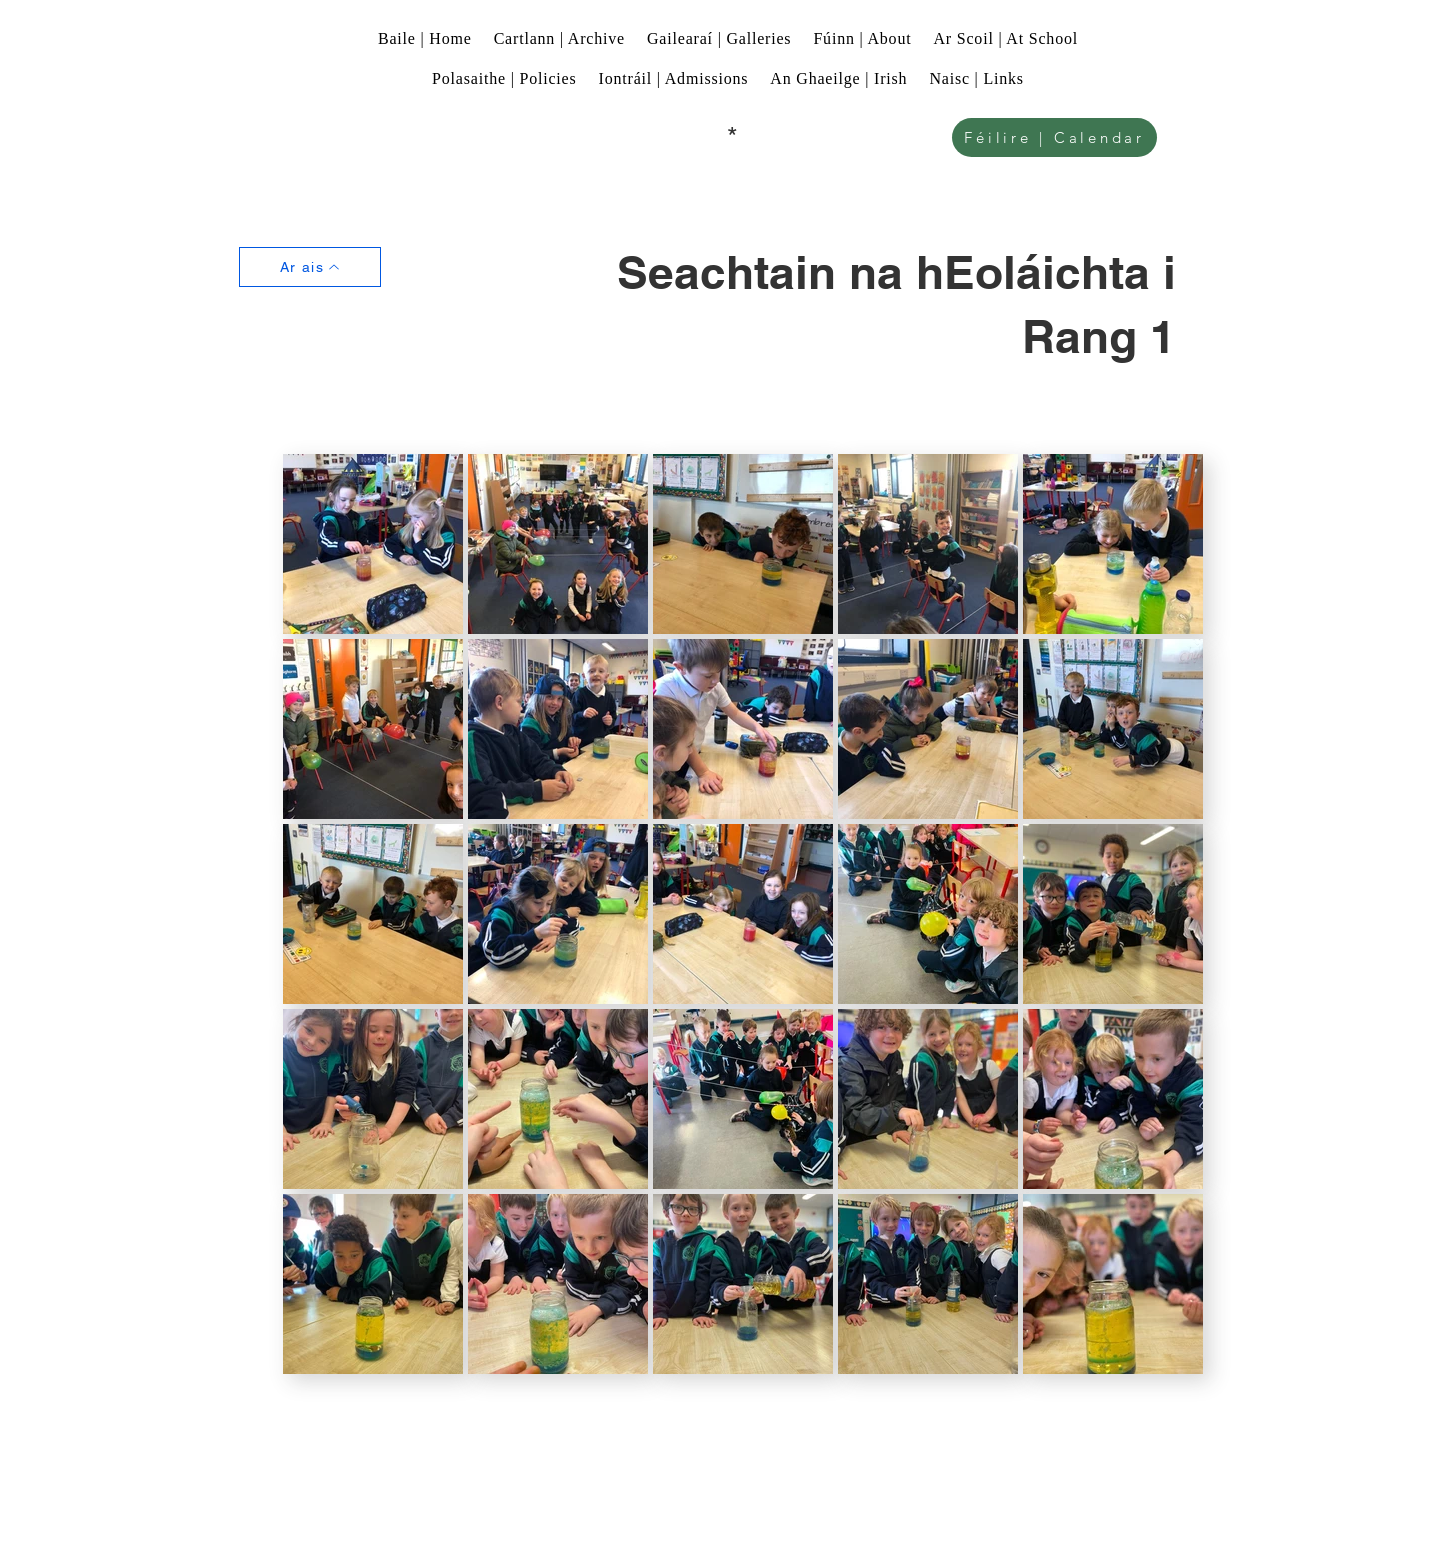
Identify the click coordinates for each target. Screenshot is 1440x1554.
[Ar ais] (310, 267)
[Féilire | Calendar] (1054, 137)
